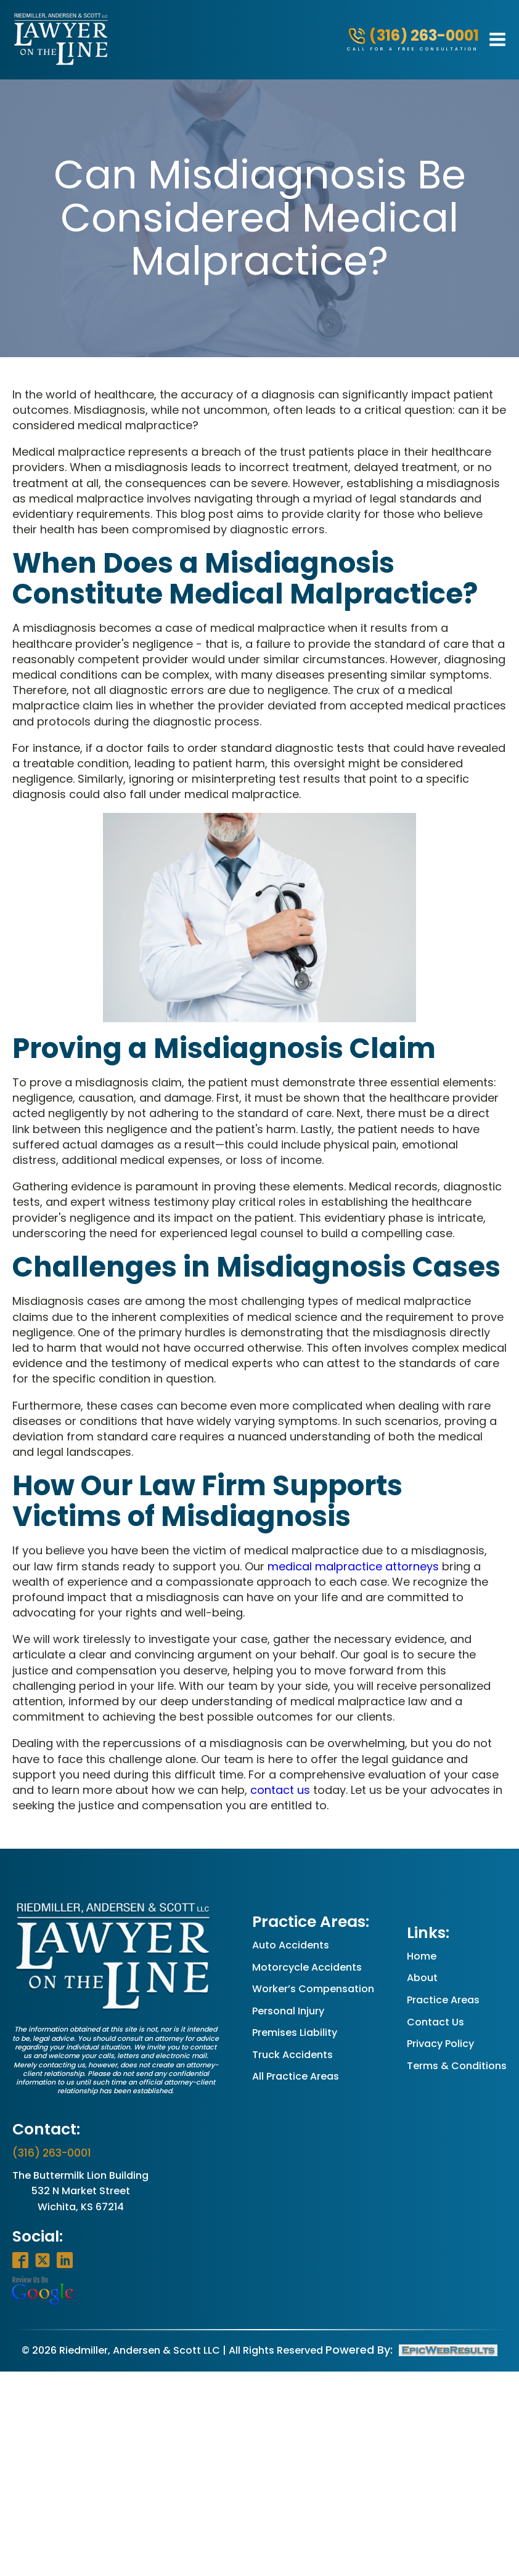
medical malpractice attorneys (353, 1566)
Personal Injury (288, 2011)
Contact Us (435, 2022)
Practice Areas (443, 2000)
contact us (280, 1790)
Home (421, 1956)
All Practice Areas (295, 2076)
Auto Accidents (290, 1945)
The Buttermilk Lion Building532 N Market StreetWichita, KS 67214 (80, 2191)
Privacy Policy (440, 2044)
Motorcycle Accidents (307, 1967)
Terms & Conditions (457, 2066)
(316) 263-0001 (51, 2153)
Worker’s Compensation (313, 1989)
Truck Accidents (292, 2055)
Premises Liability (294, 2032)
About (422, 1978)
